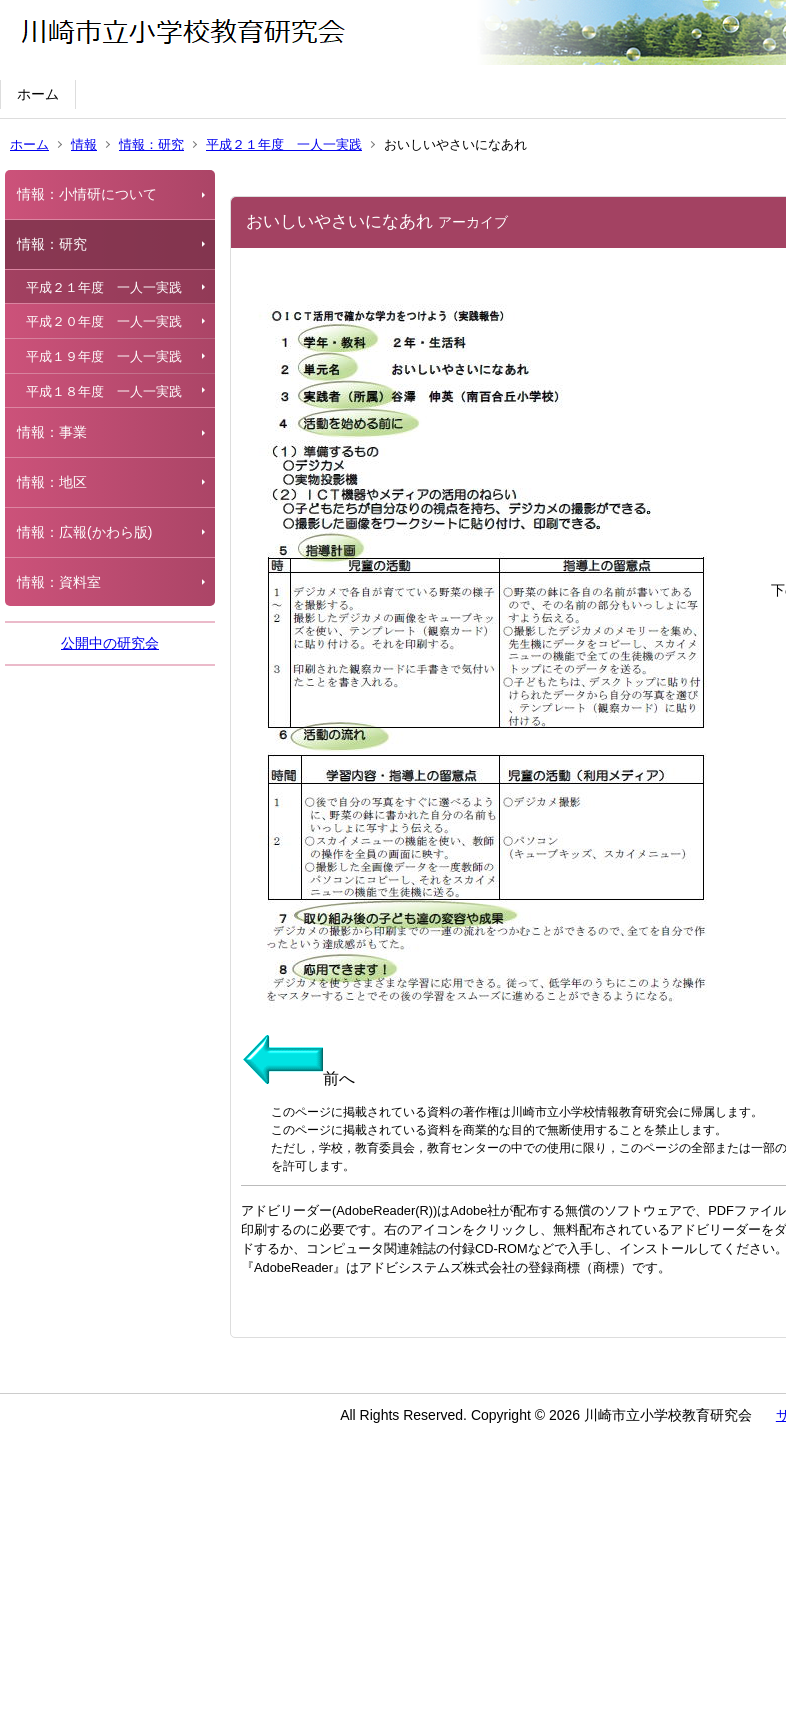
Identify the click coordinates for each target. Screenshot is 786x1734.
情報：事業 (52, 432)
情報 (84, 144)
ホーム (38, 94)
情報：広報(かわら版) (84, 532)
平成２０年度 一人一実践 (104, 321)
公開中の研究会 (110, 643)
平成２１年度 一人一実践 (284, 144)
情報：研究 (151, 144)
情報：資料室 (59, 582)
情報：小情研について (87, 194)
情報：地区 (52, 482)
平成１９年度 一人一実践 (104, 356)
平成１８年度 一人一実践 (104, 391)
